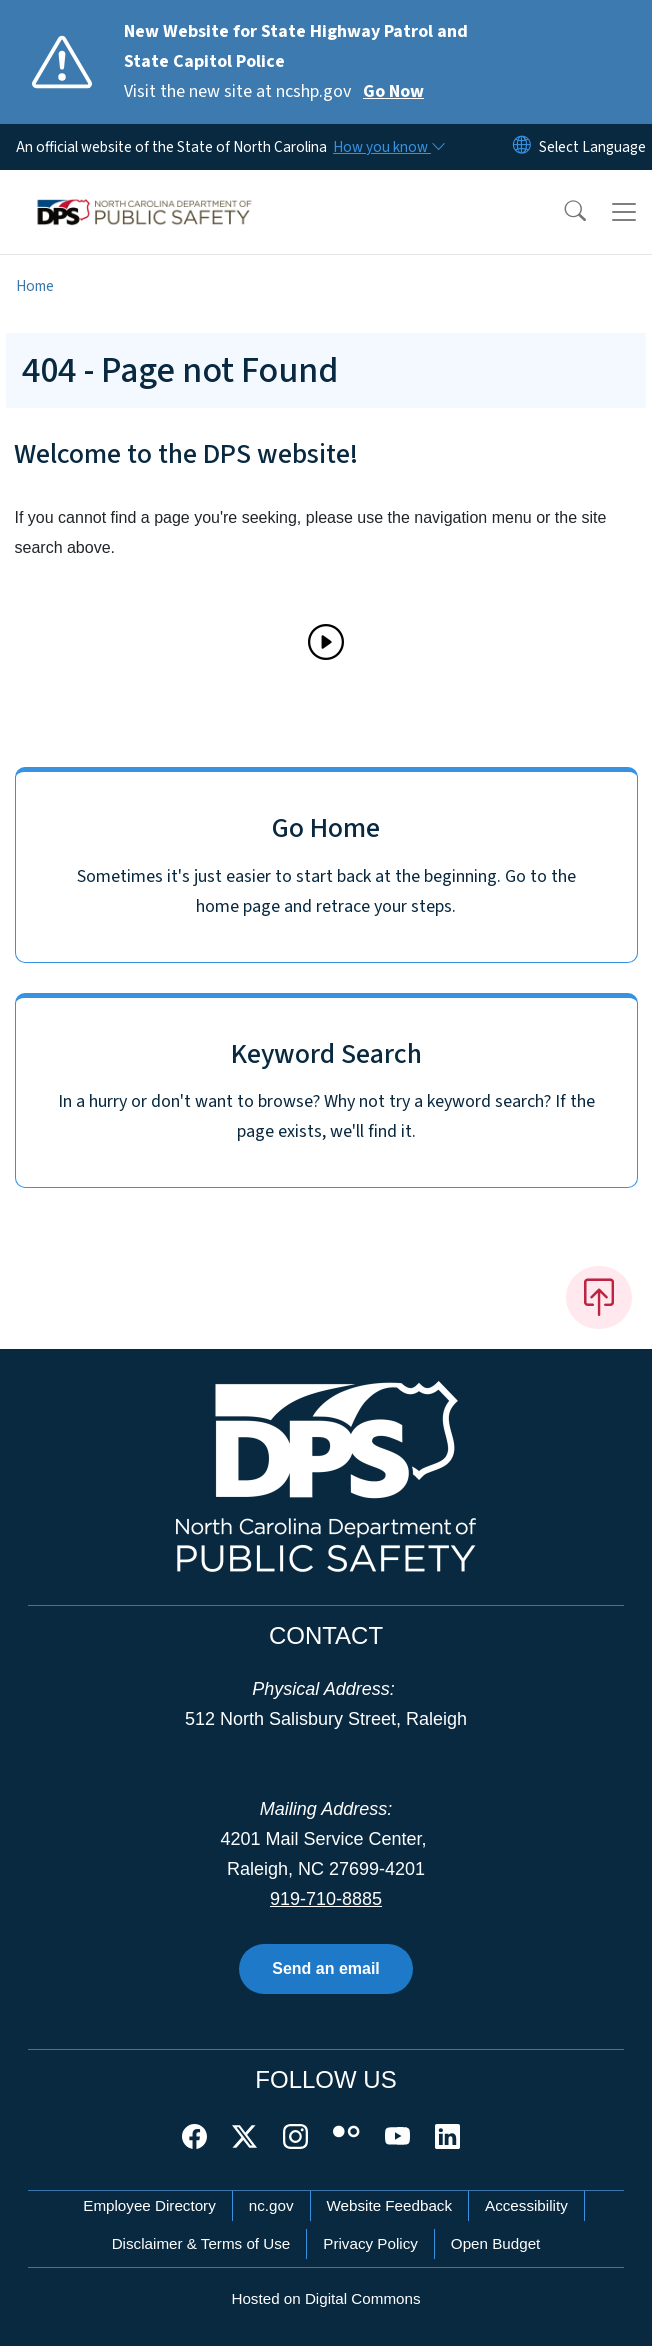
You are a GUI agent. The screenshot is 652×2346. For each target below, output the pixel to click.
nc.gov (271, 2205)
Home (35, 286)
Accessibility (526, 2205)
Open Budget (496, 2243)
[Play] (326, 642)
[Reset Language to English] (522, 147)
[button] (562, 212)
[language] (592, 147)
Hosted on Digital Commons (325, 2298)
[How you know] (388, 147)
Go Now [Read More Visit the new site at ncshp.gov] (393, 91)
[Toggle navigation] (624, 212)
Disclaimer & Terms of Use (201, 2243)
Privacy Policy (370, 2243)
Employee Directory (149, 2205)
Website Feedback (390, 2205)
